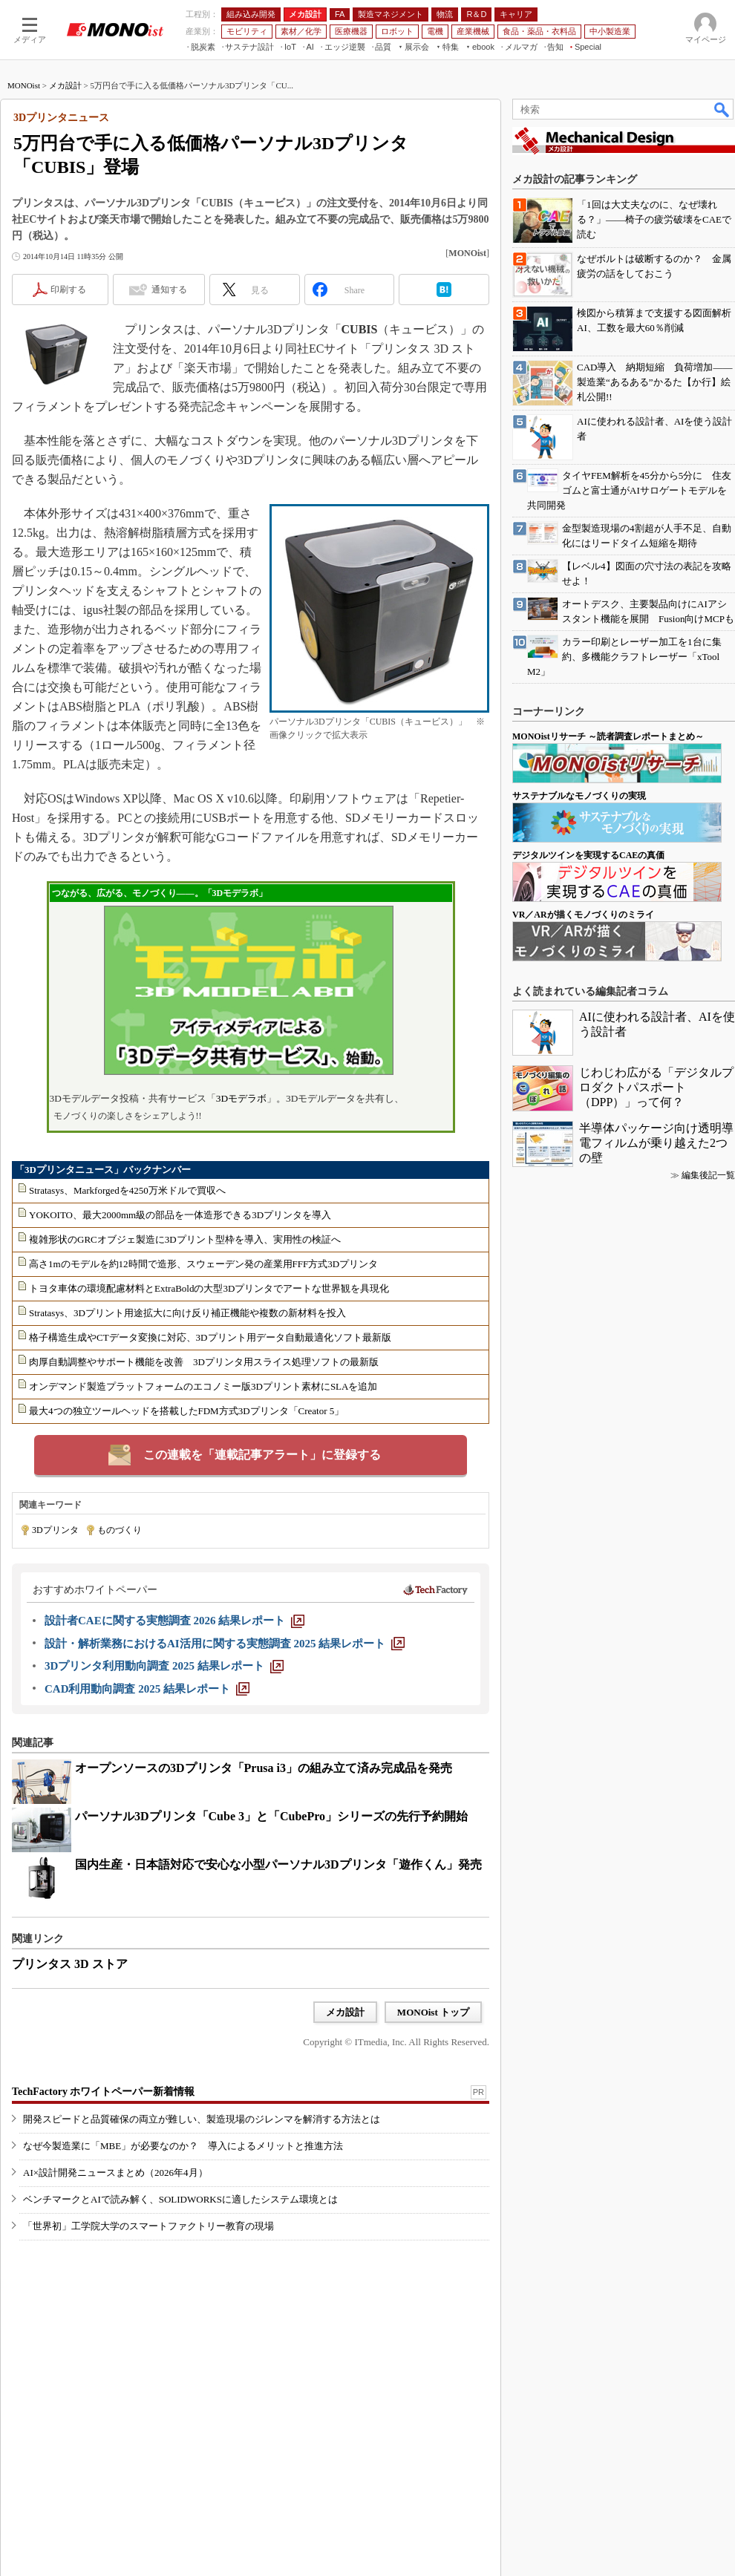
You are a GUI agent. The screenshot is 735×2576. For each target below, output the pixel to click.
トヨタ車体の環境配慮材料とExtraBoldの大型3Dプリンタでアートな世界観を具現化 (209, 1288)
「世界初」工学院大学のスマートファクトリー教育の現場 (148, 2226)
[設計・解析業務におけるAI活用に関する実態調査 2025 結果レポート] (225, 1644)
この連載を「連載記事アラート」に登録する (262, 1454)
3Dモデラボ (241, 1098)
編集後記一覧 (708, 1175)
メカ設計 (65, 85)
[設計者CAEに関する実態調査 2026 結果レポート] (174, 1621)
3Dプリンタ (55, 1530)
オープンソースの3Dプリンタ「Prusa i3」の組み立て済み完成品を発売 (263, 1768)
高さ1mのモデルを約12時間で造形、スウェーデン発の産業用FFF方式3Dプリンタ (203, 1263)
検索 (722, 109)
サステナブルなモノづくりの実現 (579, 796)
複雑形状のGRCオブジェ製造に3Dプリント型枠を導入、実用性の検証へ (185, 1239)
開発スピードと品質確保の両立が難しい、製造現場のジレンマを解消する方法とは (201, 2119)
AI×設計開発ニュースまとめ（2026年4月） (115, 2172)
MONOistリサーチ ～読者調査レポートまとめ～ (608, 736)
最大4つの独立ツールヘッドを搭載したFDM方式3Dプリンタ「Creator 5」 (186, 1410)
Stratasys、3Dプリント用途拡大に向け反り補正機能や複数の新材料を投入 (187, 1312)
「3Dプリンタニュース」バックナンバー (103, 1169)
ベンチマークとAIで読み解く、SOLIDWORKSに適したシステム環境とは (180, 2199)
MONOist (23, 85)
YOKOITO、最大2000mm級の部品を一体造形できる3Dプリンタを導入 (180, 1214)
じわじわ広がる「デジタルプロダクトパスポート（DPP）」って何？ (656, 1087)
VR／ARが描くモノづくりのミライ (583, 914)
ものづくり (119, 1530)
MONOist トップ (433, 2012)
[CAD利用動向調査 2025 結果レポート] (147, 1689)
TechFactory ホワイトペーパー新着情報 (103, 2091)
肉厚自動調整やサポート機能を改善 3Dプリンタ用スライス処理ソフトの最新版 (204, 1361)
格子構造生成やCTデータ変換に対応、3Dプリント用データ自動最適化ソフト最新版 (210, 1337)
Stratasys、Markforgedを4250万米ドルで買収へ (127, 1190)
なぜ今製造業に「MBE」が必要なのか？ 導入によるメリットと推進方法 (183, 2145)
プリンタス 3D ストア (70, 1964)
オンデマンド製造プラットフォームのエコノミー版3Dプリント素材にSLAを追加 (203, 1386)
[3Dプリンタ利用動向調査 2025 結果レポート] (164, 1666)
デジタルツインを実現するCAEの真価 (588, 855)
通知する (169, 289)
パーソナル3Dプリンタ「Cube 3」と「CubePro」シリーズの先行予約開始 (271, 1816)
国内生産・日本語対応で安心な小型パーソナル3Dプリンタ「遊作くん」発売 (278, 1864)
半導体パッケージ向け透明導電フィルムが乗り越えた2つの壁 (656, 1143)
